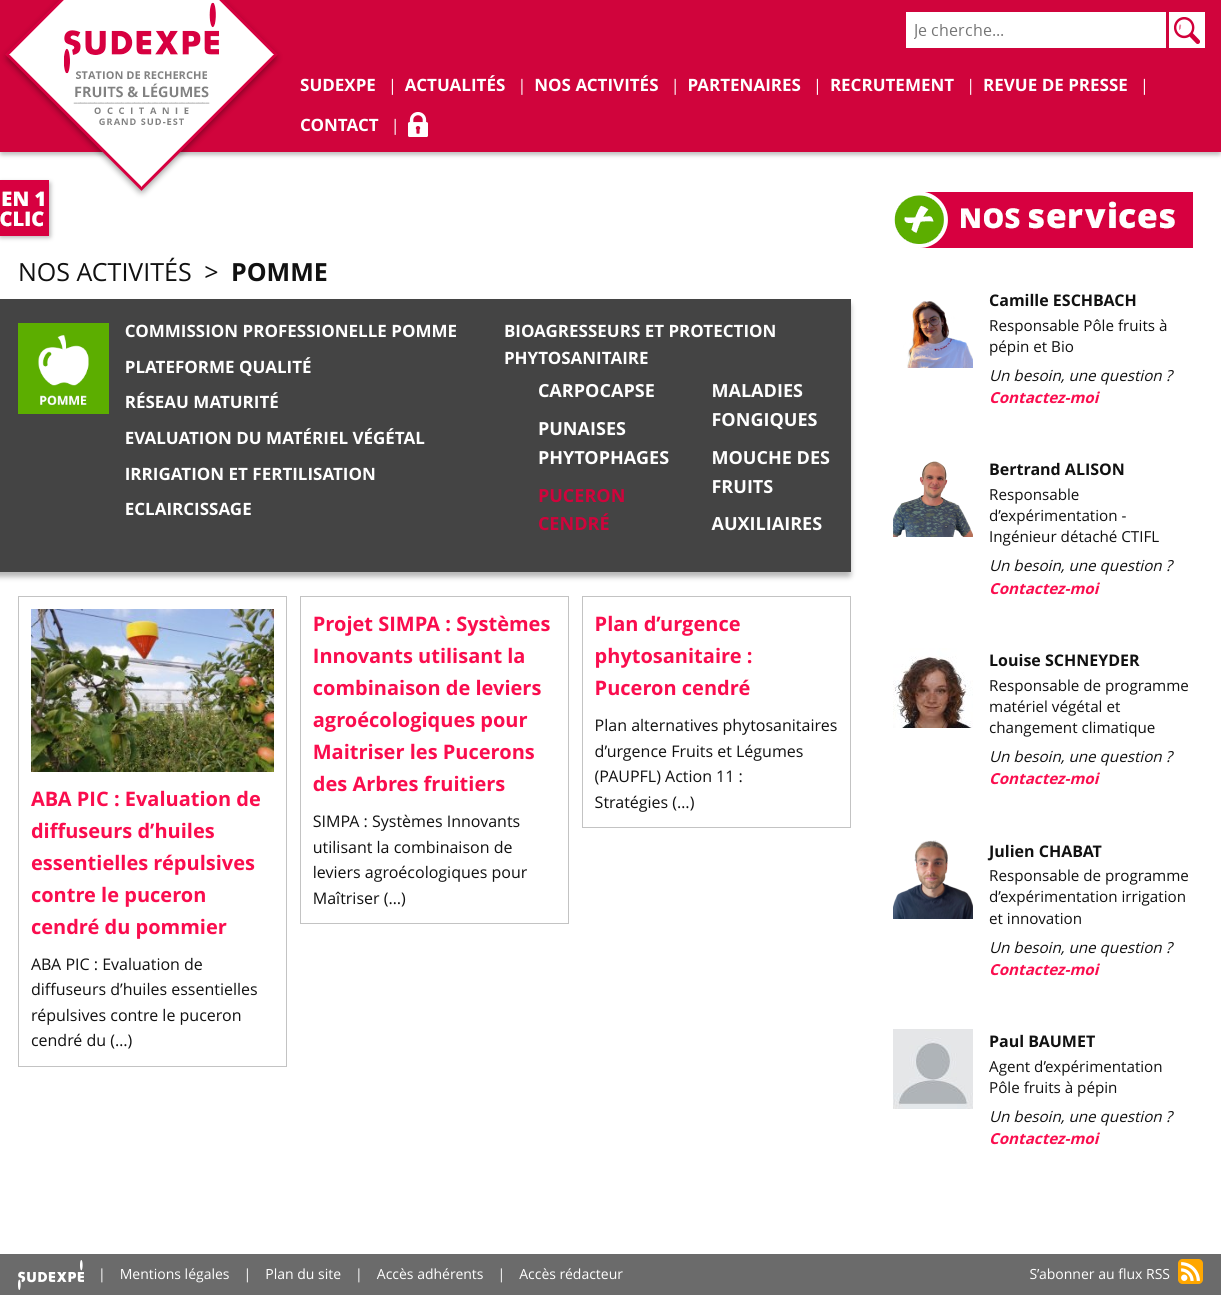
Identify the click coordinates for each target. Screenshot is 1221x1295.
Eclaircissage (188, 509)
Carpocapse (596, 390)
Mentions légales (175, 1274)
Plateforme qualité (218, 367)
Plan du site (303, 1274)
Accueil (51, 1274)
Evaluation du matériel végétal (275, 438)
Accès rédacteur (571, 1274)
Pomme (279, 271)
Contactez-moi (1043, 397)
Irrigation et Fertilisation (250, 474)
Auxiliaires (766, 523)
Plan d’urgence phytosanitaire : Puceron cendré (674, 656)
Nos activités (105, 272)
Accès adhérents (430, 1274)
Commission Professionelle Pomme (291, 331)
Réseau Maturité (202, 402)
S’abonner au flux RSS (1099, 1274)
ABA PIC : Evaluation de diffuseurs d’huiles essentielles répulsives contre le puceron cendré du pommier (146, 863)
